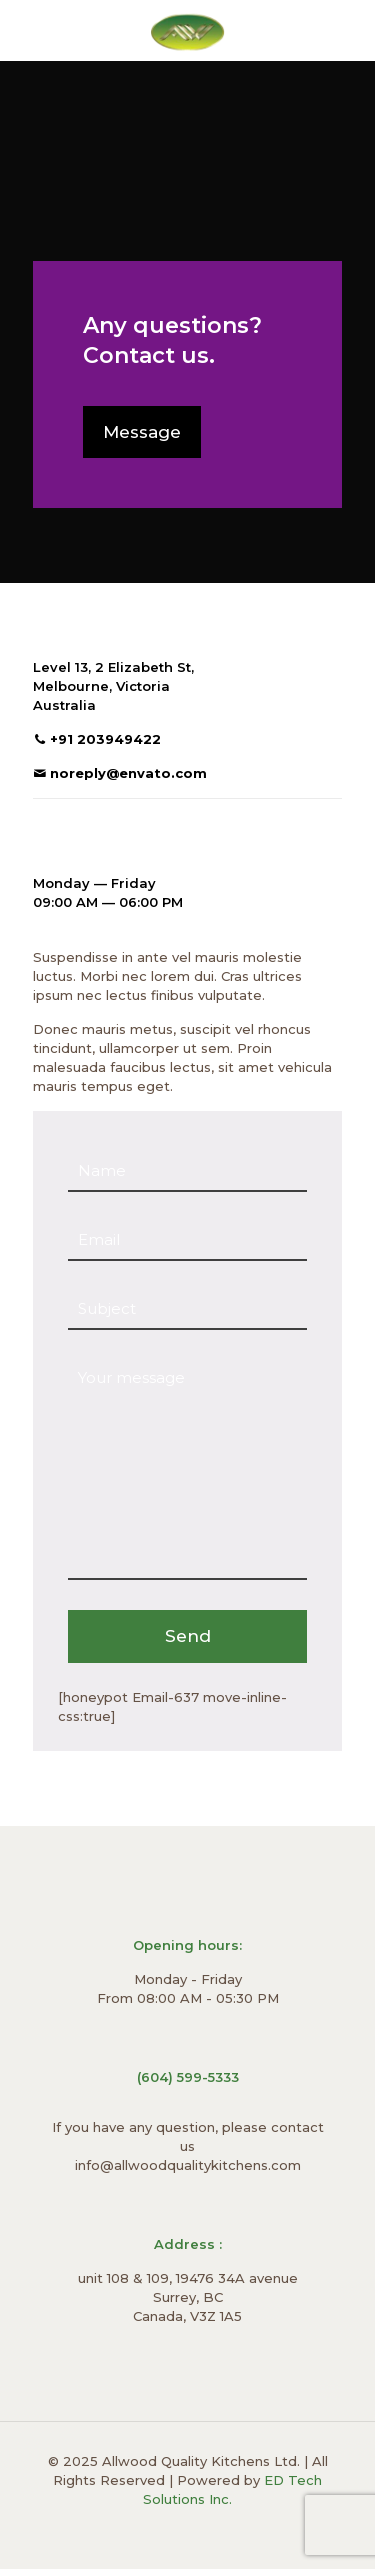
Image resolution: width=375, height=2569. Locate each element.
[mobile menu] (348, 30)
